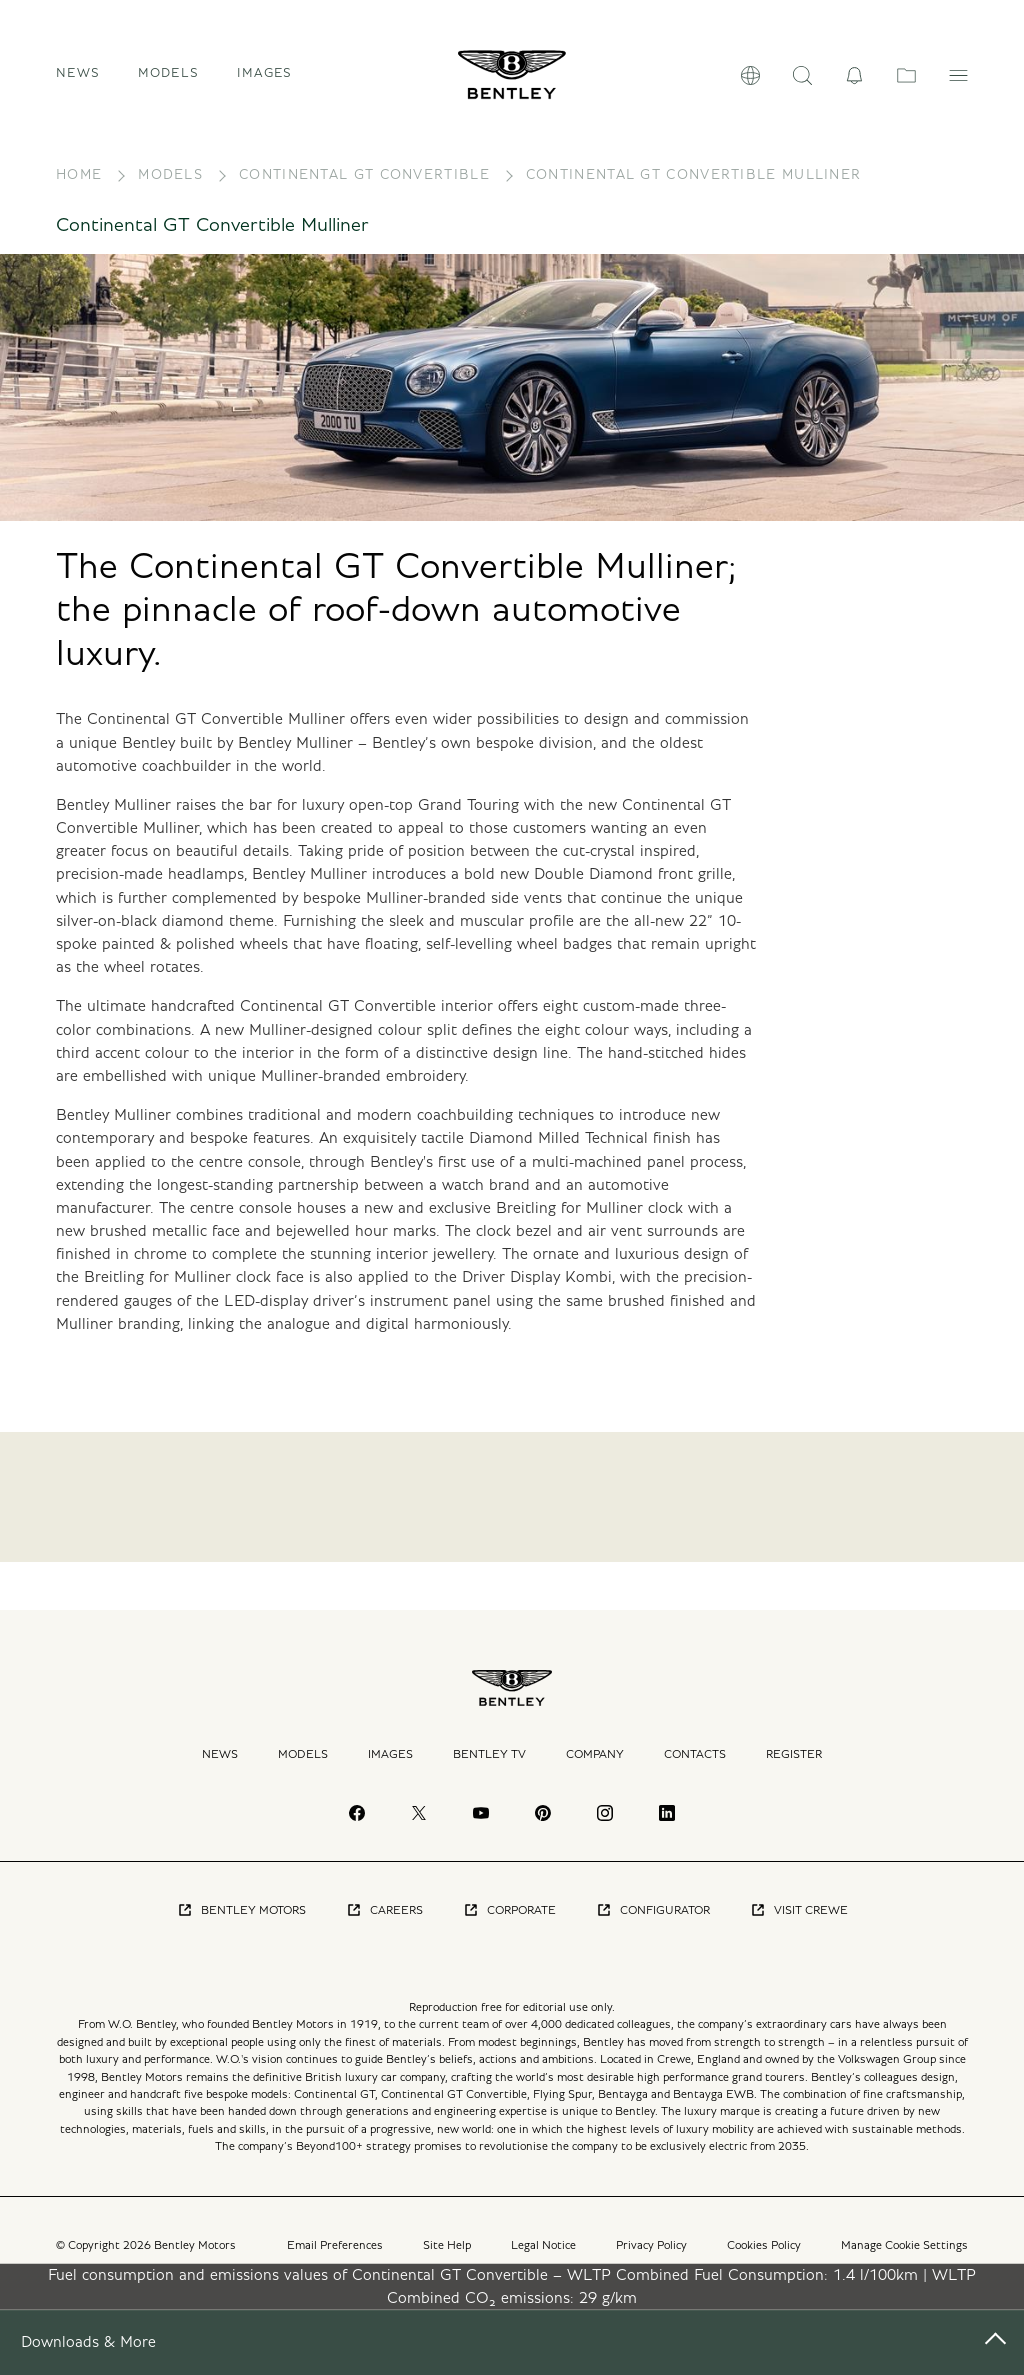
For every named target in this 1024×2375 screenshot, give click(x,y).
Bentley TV (489, 1767)
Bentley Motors (241, 1924)
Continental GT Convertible (364, 189)
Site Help (447, 2258)
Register (794, 1767)
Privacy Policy (651, 2258)
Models (170, 189)
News (78, 80)
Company (595, 1767)
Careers (384, 1924)
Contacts (695, 1767)
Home (79, 189)
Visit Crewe (799, 1924)
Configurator (653, 1924)
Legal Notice (543, 2258)
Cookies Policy (764, 2258)
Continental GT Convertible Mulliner (694, 189)
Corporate (509, 1924)
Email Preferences (335, 2258)
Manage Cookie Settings (904, 2258)
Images (265, 80)
